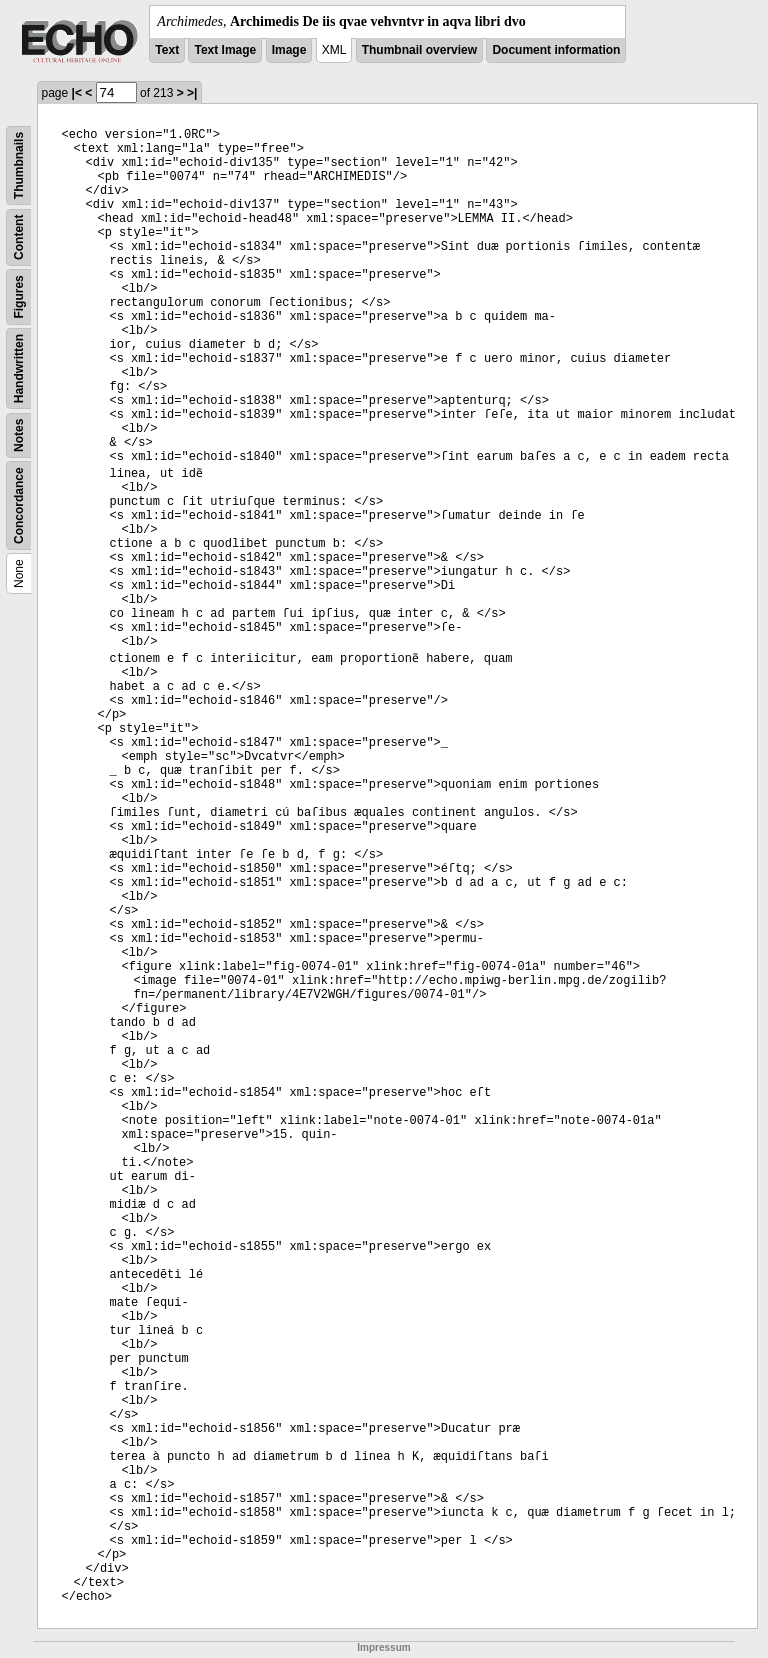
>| (192, 93)
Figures (19, 296)
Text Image (225, 50)
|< (77, 93)
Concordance (19, 505)
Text (167, 50)
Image (289, 50)
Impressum (383, 1647)
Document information (556, 50)
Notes (19, 435)
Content (19, 237)
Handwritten (19, 368)
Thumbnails (19, 165)
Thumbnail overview (419, 50)
